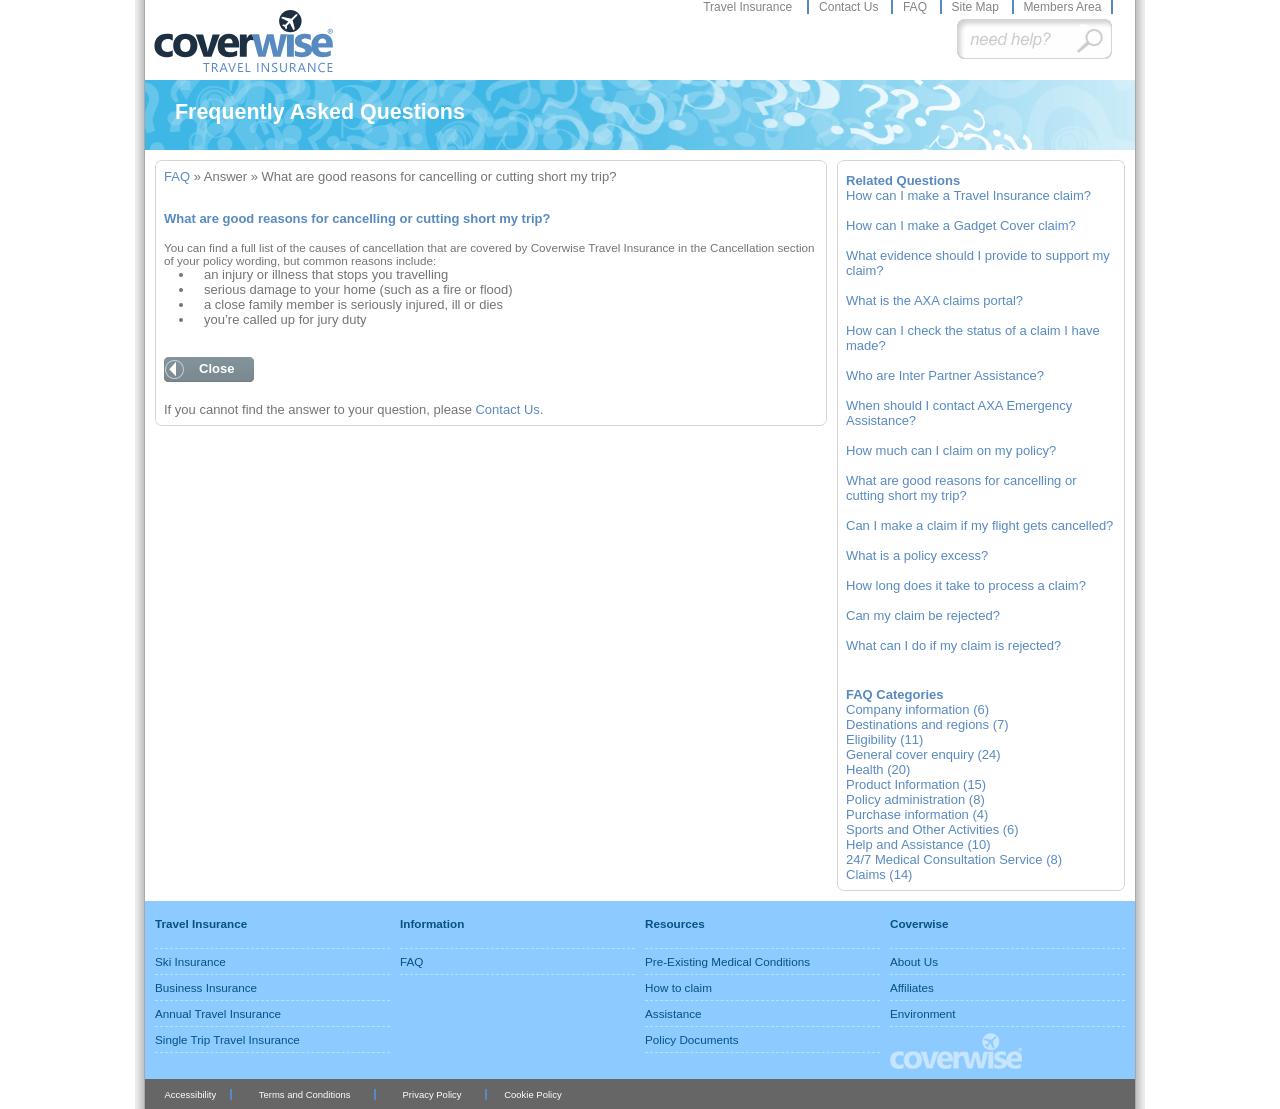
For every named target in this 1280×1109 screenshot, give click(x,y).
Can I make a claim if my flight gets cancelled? (979, 525)
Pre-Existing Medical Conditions (727, 961)
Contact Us (850, 7)
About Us (914, 961)
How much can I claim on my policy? (951, 450)
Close (216, 368)
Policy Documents (692, 1039)
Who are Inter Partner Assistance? (945, 375)
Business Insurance (206, 987)
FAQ (916, 7)
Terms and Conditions (305, 1094)
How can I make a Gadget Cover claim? (961, 225)
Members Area (1062, 7)
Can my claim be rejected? (923, 615)
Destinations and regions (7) (927, 724)
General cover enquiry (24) (923, 754)
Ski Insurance (190, 961)
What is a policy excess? (917, 555)
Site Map (976, 7)
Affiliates (912, 987)
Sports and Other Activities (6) (932, 829)
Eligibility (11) (884, 739)
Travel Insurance (749, 7)
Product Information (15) (916, 784)
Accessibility (190, 1094)
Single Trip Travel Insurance (227, 1039)
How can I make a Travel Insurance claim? (968, 195)
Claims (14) (879, 874)
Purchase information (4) (917, 814)
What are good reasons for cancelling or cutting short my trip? (961, 488)
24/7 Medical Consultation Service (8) (954, 859)
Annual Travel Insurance (218, 1013)
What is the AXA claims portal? (934, 300)
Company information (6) (917, 709)
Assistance (673, 1013)
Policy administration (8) (915, 799)
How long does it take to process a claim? (966, 585)
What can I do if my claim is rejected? (953, 645)
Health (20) (878, 769)
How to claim (678, 987)
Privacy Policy (432, 1094)
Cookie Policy (532, 1094)
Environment (923, 1013)
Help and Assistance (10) (918, 844)
